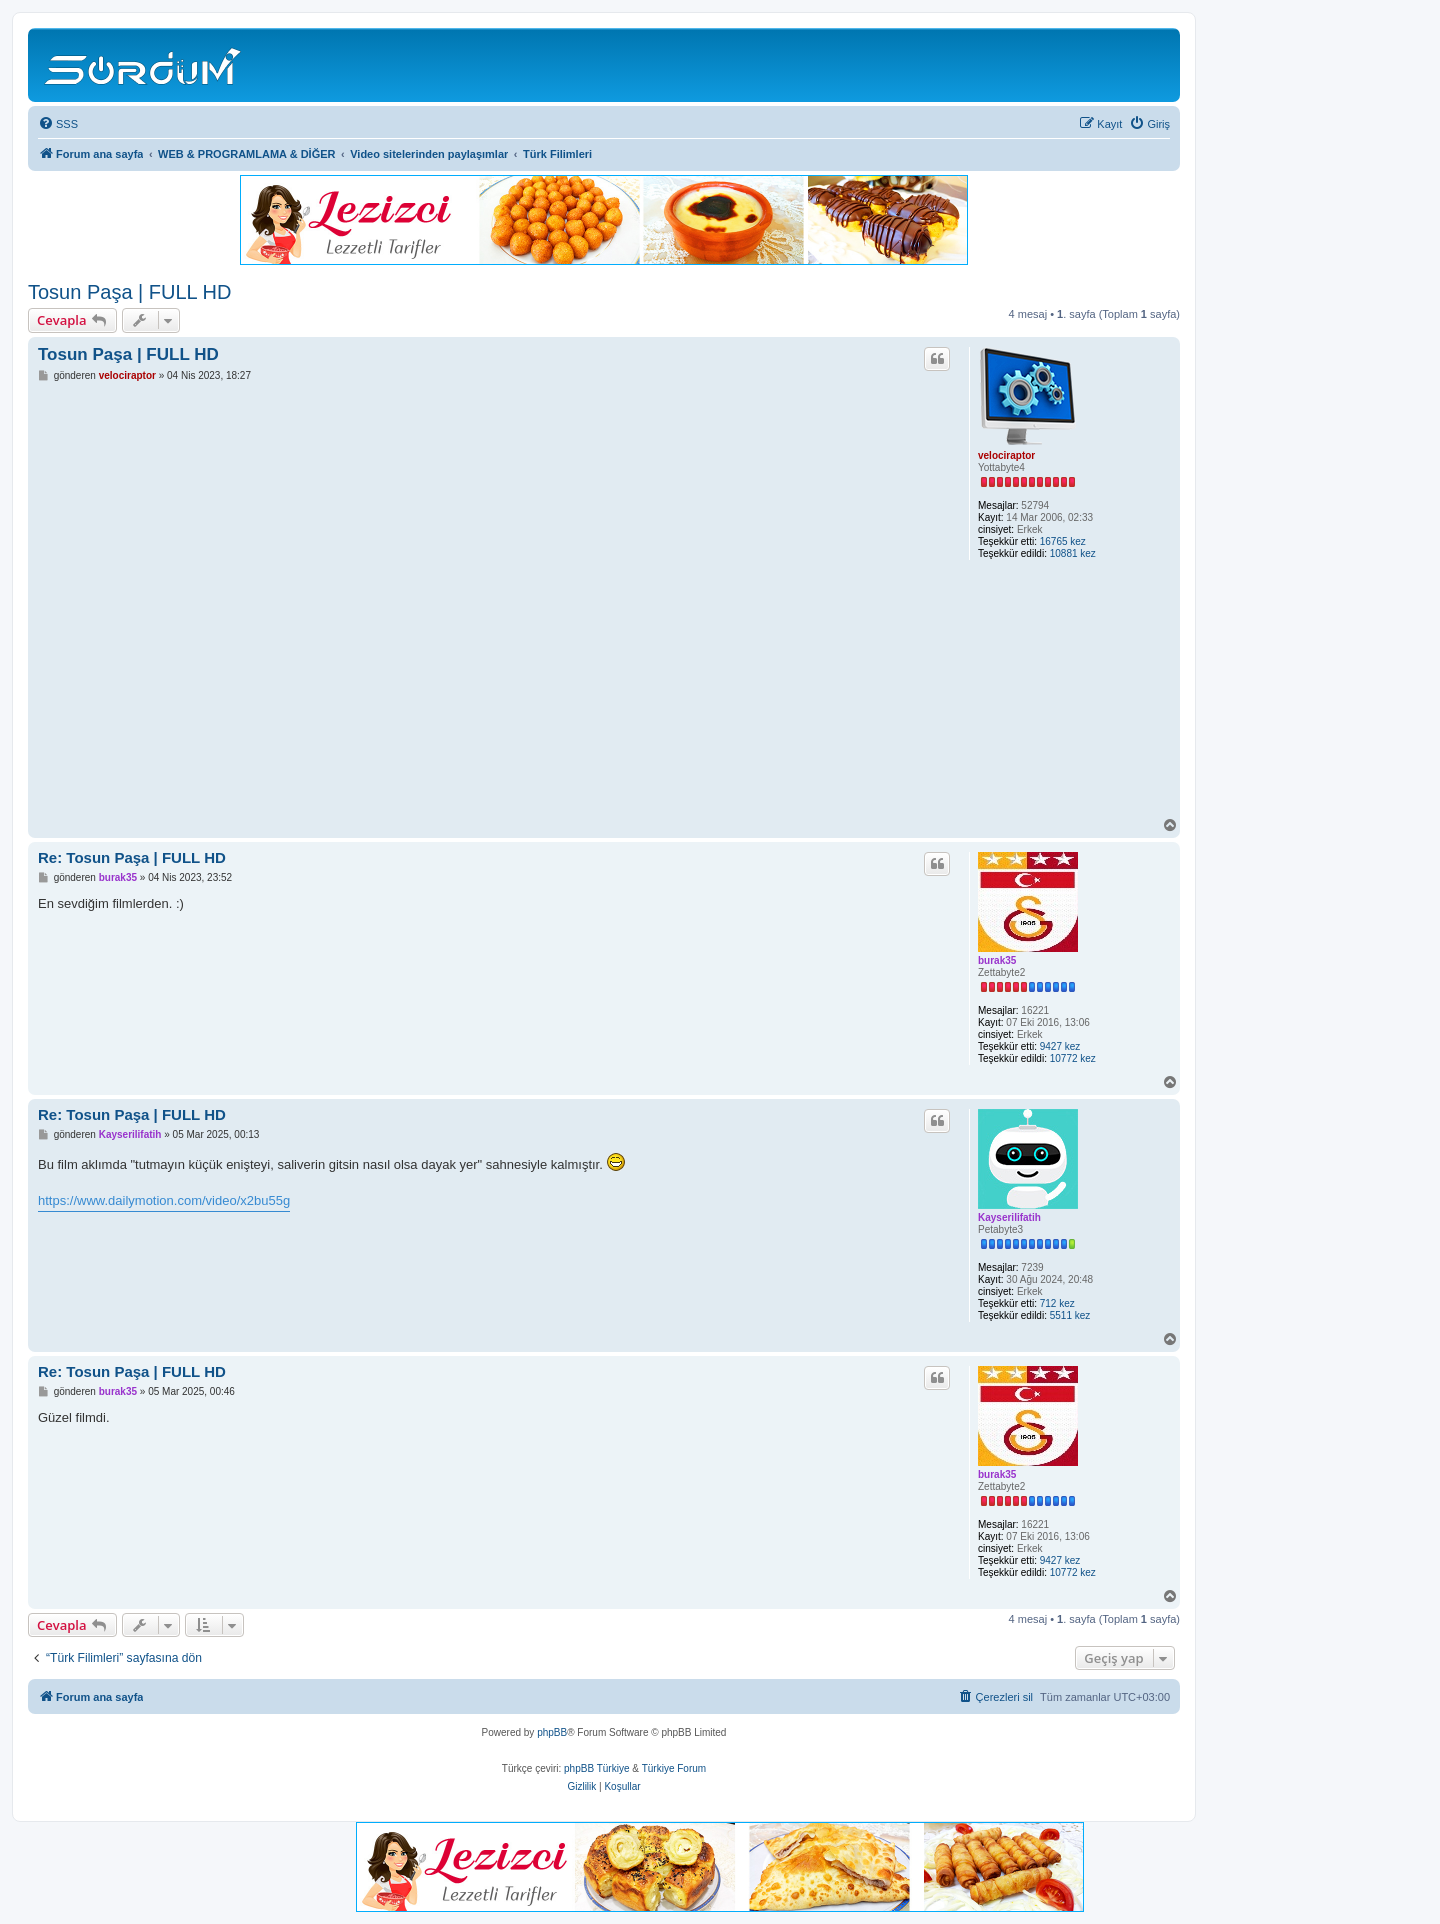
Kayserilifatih (1009, 1217)
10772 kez (1073, 1058)
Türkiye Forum (674, 1768)
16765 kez (1063, 541)
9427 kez (1060, 1046)
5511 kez (1070, 1315)
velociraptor (1006, 455)
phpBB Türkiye (596, 1768)
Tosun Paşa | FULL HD (129, 292)
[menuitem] (58, 124)
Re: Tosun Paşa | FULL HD (132, 857)
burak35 (997, 960)
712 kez (1057, 1303)
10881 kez (1073, 553)
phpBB (552, 1732)
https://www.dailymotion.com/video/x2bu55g (164, 1200)
